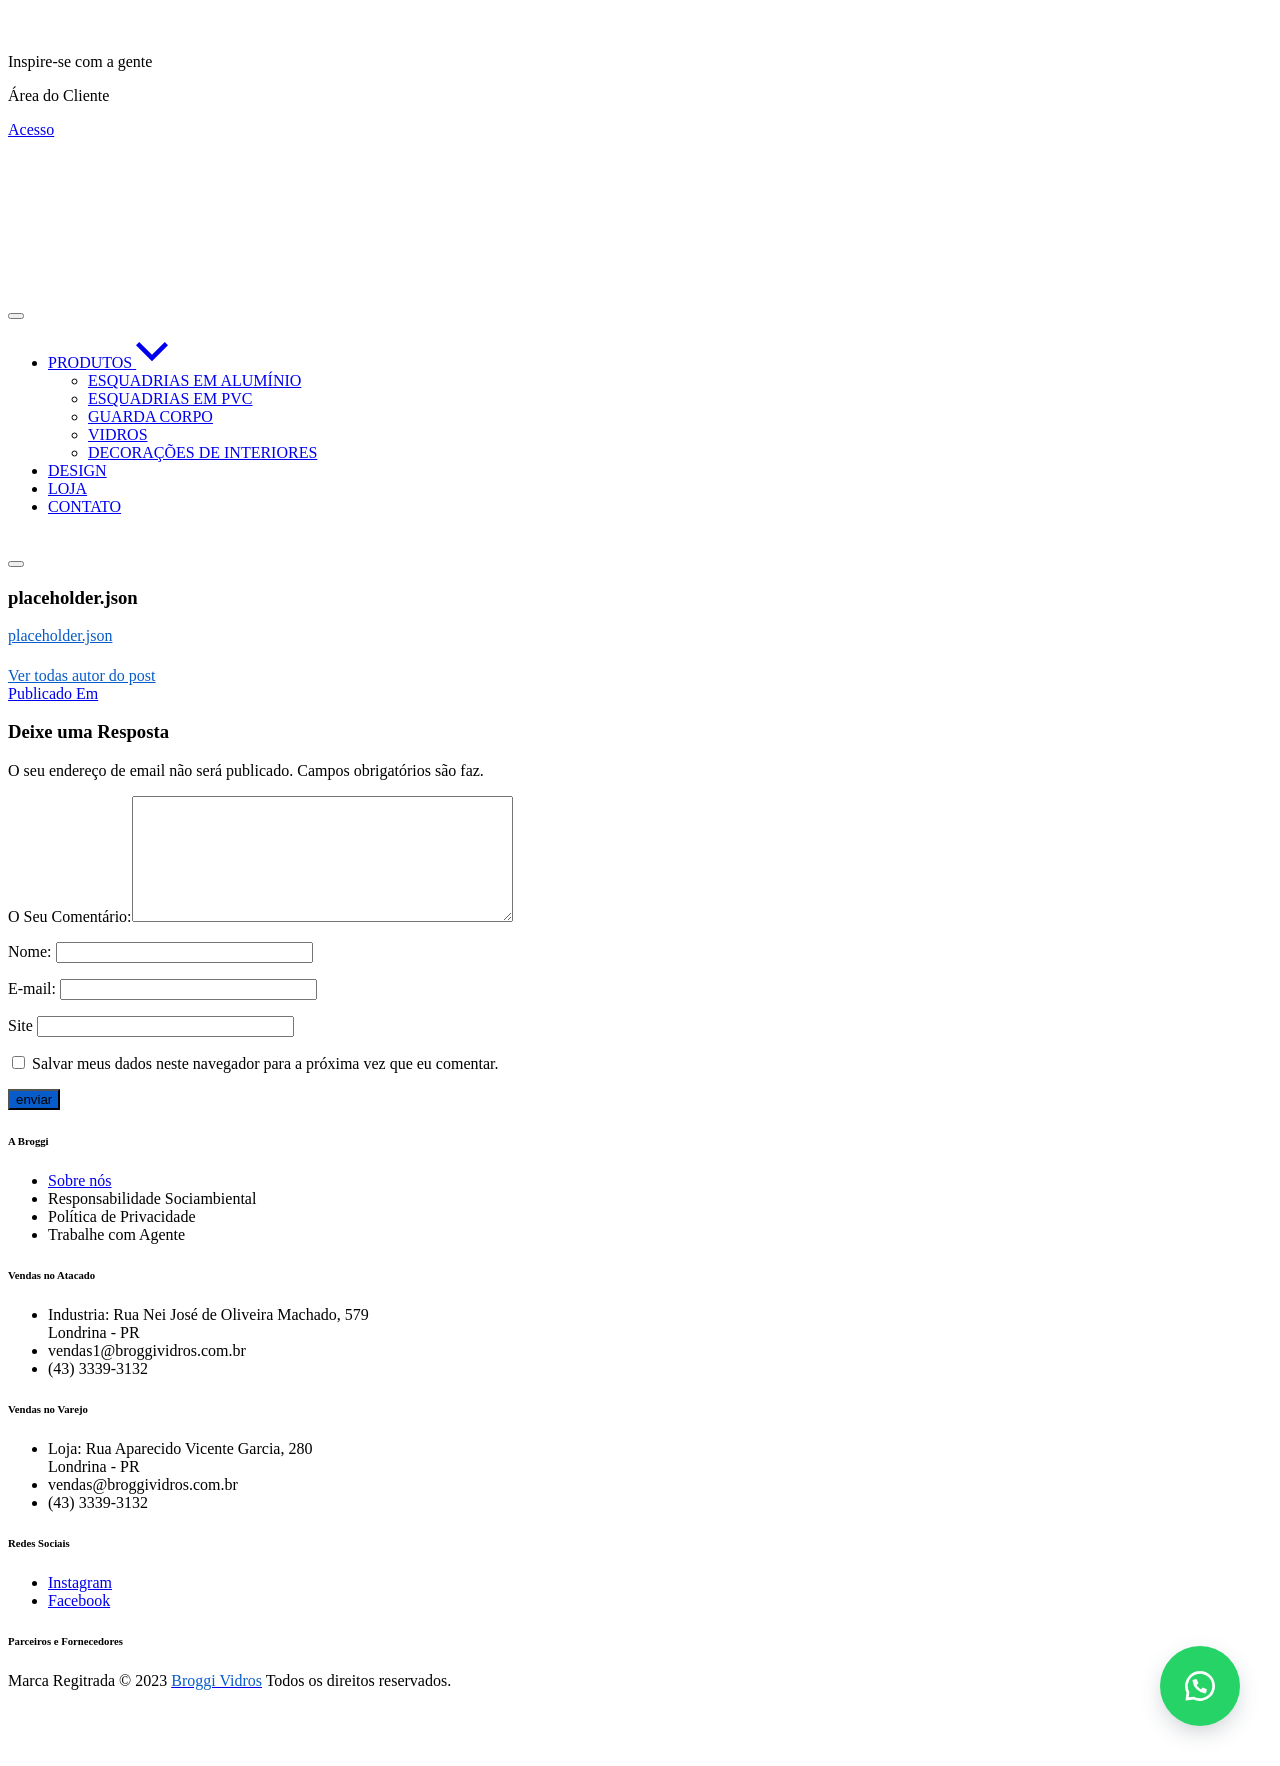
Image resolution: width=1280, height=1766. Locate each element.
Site (20, 1049)
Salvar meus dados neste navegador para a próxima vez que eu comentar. (265, 1087)
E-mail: (32, 1012)
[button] (1200, 1686)
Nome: (30, 975)
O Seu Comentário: (70, 940)
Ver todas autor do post (82, 675)
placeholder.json (60, 635)
